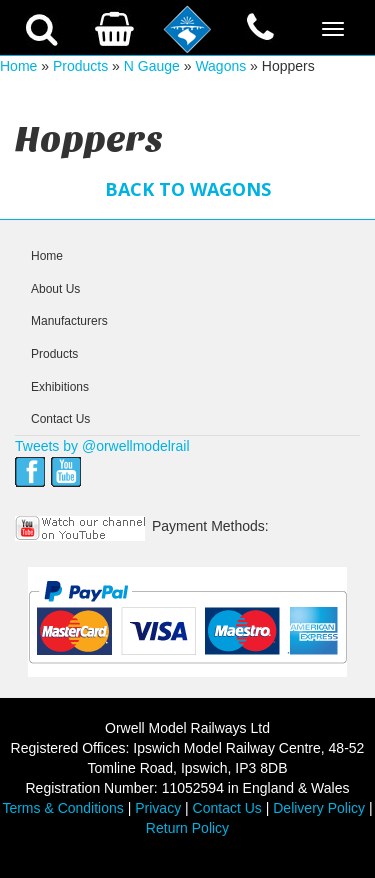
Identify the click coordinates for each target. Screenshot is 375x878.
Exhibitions (60, 387)
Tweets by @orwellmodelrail (102, 446)
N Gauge (152, 66)
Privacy (158, 808)
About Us (55, 289)
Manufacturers (69, 321)
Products (80, 66)
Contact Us (60, 419)
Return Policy (187, 828)
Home (18, 66)
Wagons (220, 66)
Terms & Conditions (62, 808)
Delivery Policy (319, 808)
